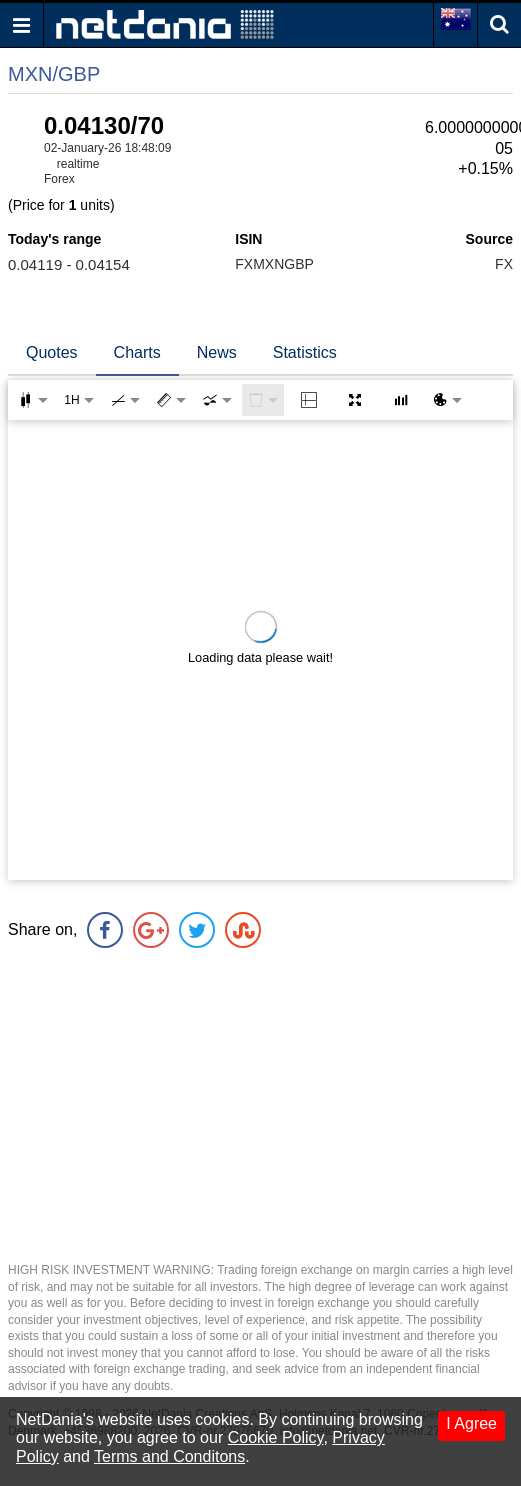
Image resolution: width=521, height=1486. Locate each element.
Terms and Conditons (169, 1456)
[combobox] (217, 400)
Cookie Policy (276, 1437)
